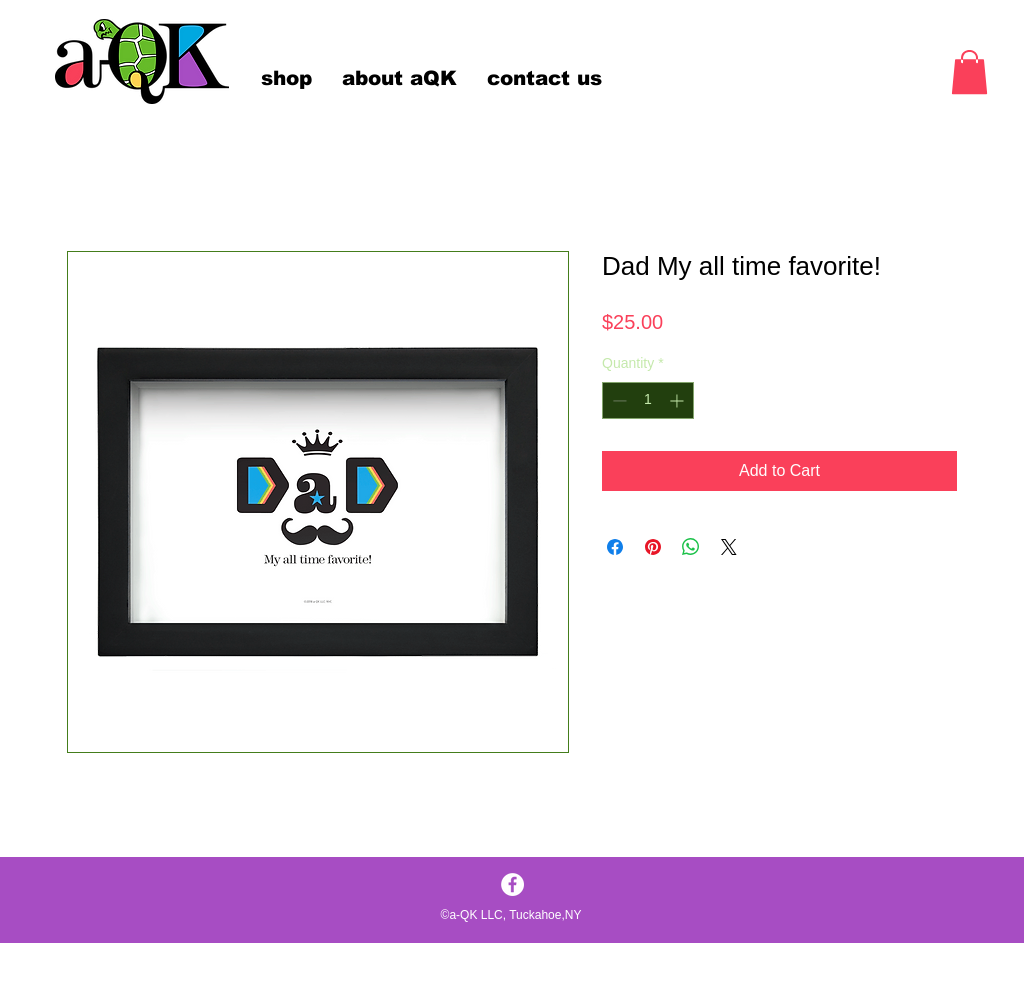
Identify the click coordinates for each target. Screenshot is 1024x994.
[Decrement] (617, 400)
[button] (969, 72)
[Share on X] (729, 547)
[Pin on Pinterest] (653, 547)
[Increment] (678, 400)
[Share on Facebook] (615, 547)
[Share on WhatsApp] (691, 547)
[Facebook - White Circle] (512, 884)
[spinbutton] (648, 400)
